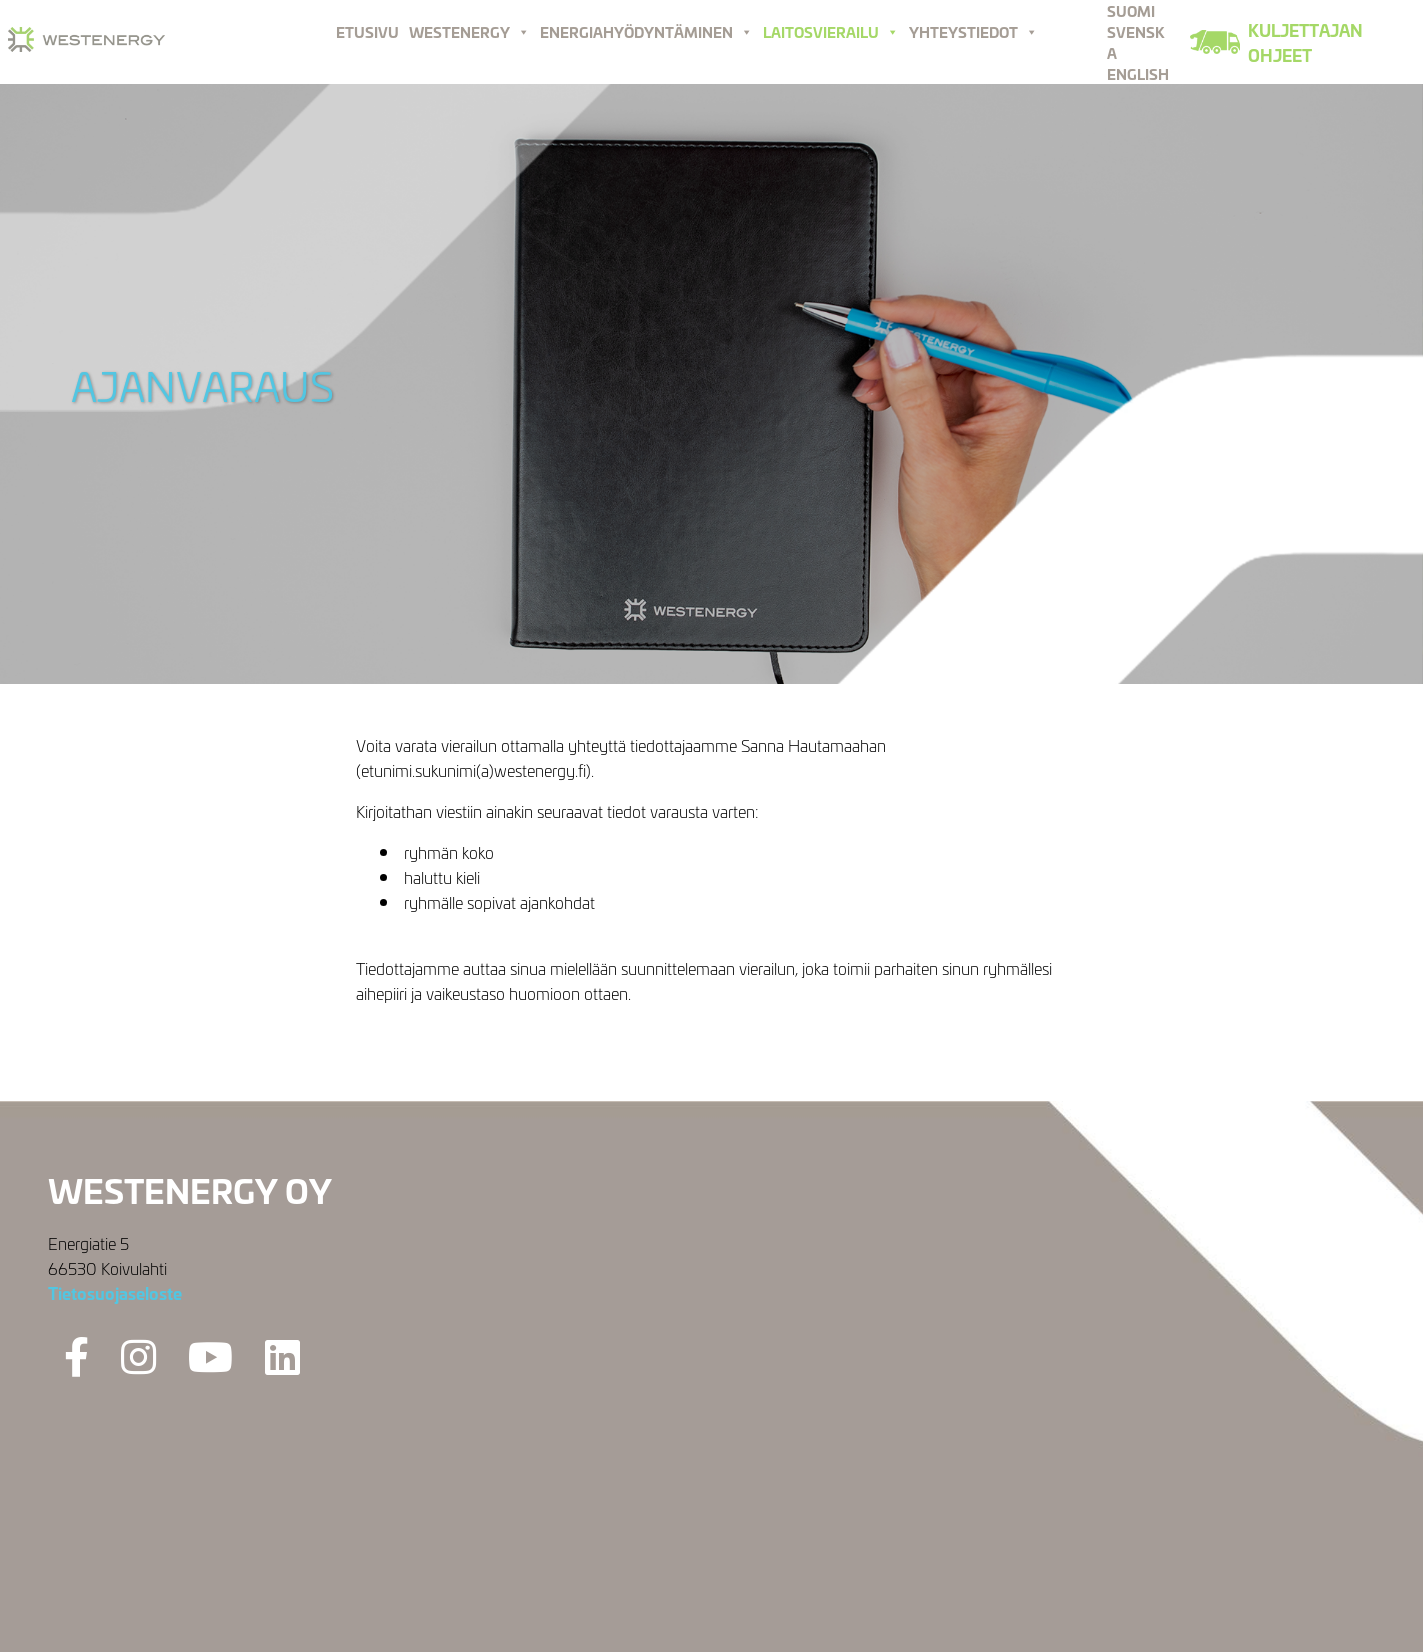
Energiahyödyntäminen (646, 31)
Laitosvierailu (831, 31)
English (1138, 73)
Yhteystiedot (973, 31)
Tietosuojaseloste (115, 1292)
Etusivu (367, 31)
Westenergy (469, 31)
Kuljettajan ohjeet (1305, 42)
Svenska (1135, 42)
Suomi (1131, 10)
